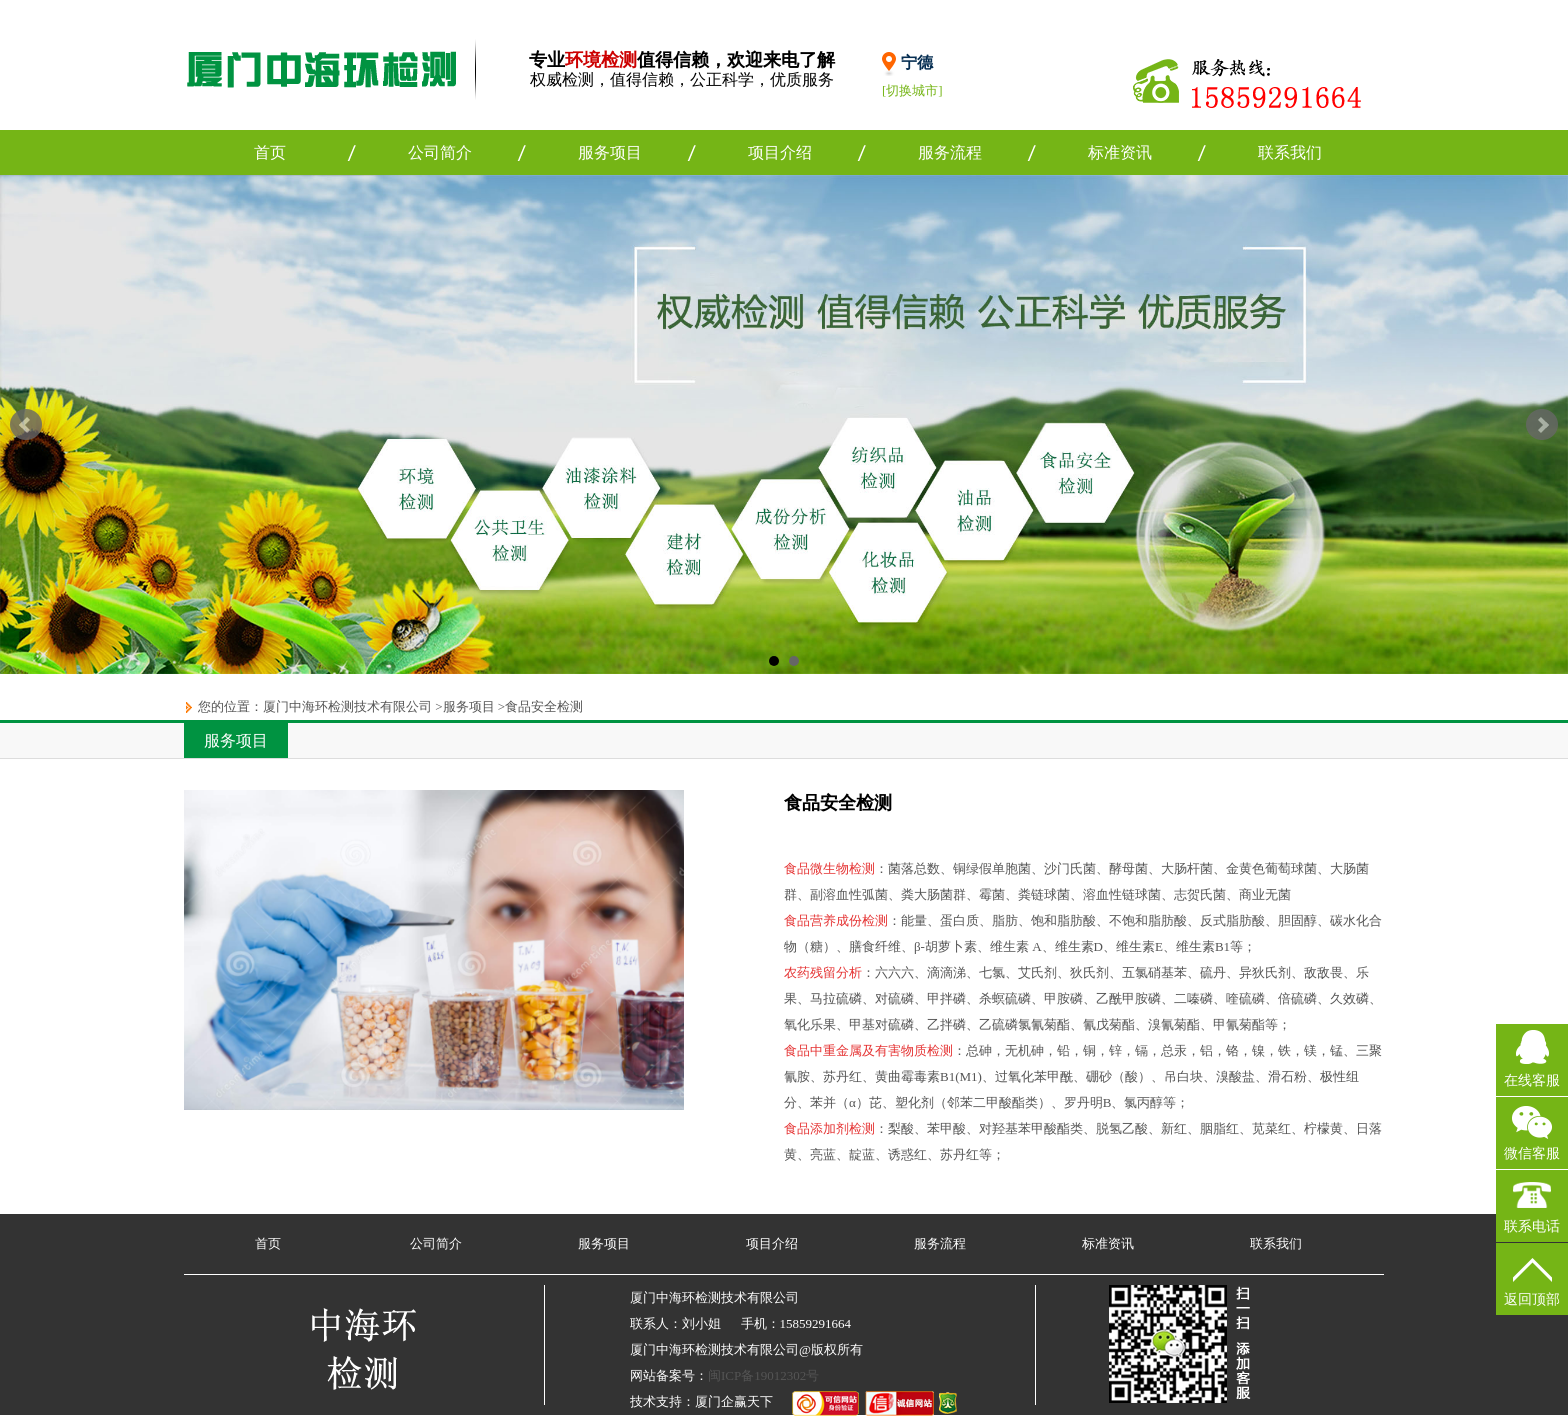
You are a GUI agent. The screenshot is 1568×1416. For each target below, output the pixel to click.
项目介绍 (780, 152)
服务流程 (950, 152)
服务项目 (610, 152)
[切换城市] (912, 90)
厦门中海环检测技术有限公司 (347, 706)
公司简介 (440, 152)
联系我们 (1290, 152)
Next (1542, 425)
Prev (26, 425)
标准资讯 (1120, 152)
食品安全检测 (544, 706)
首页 (270, 152)
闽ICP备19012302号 (763, 1375)
